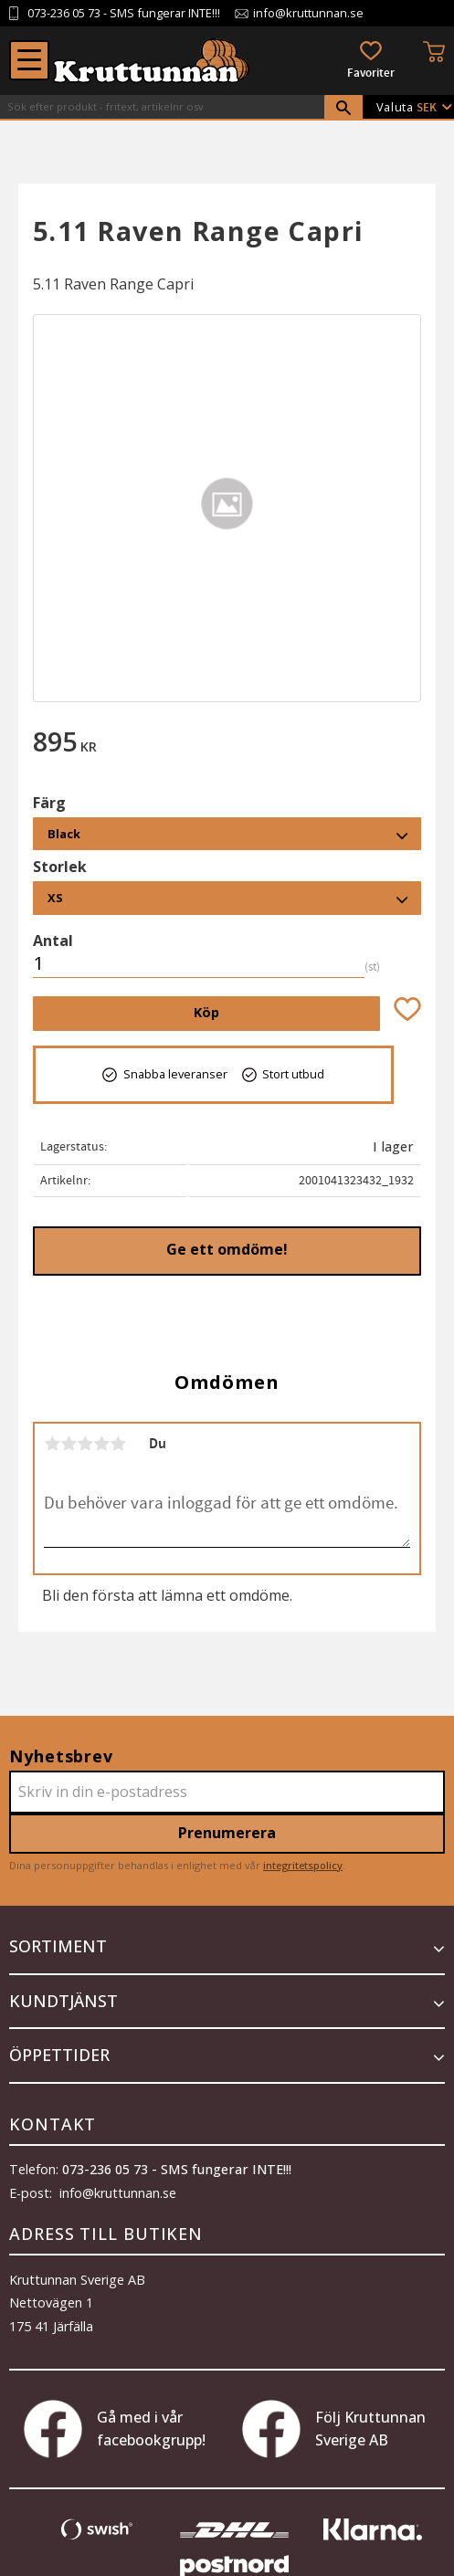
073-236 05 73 (63, 13)
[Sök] (343, 108)
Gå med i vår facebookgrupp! (115, 2429)
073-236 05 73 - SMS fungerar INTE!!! (176, 2169)
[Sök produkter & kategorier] (162, 107)
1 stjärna (52, 1443)
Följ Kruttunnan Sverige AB (334, 2429)
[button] (29, 60)
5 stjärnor (118, 1443)
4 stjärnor (101, 1443)
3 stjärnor (85, 1443)
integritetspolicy (303, 1865)
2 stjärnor (68, 1443)
